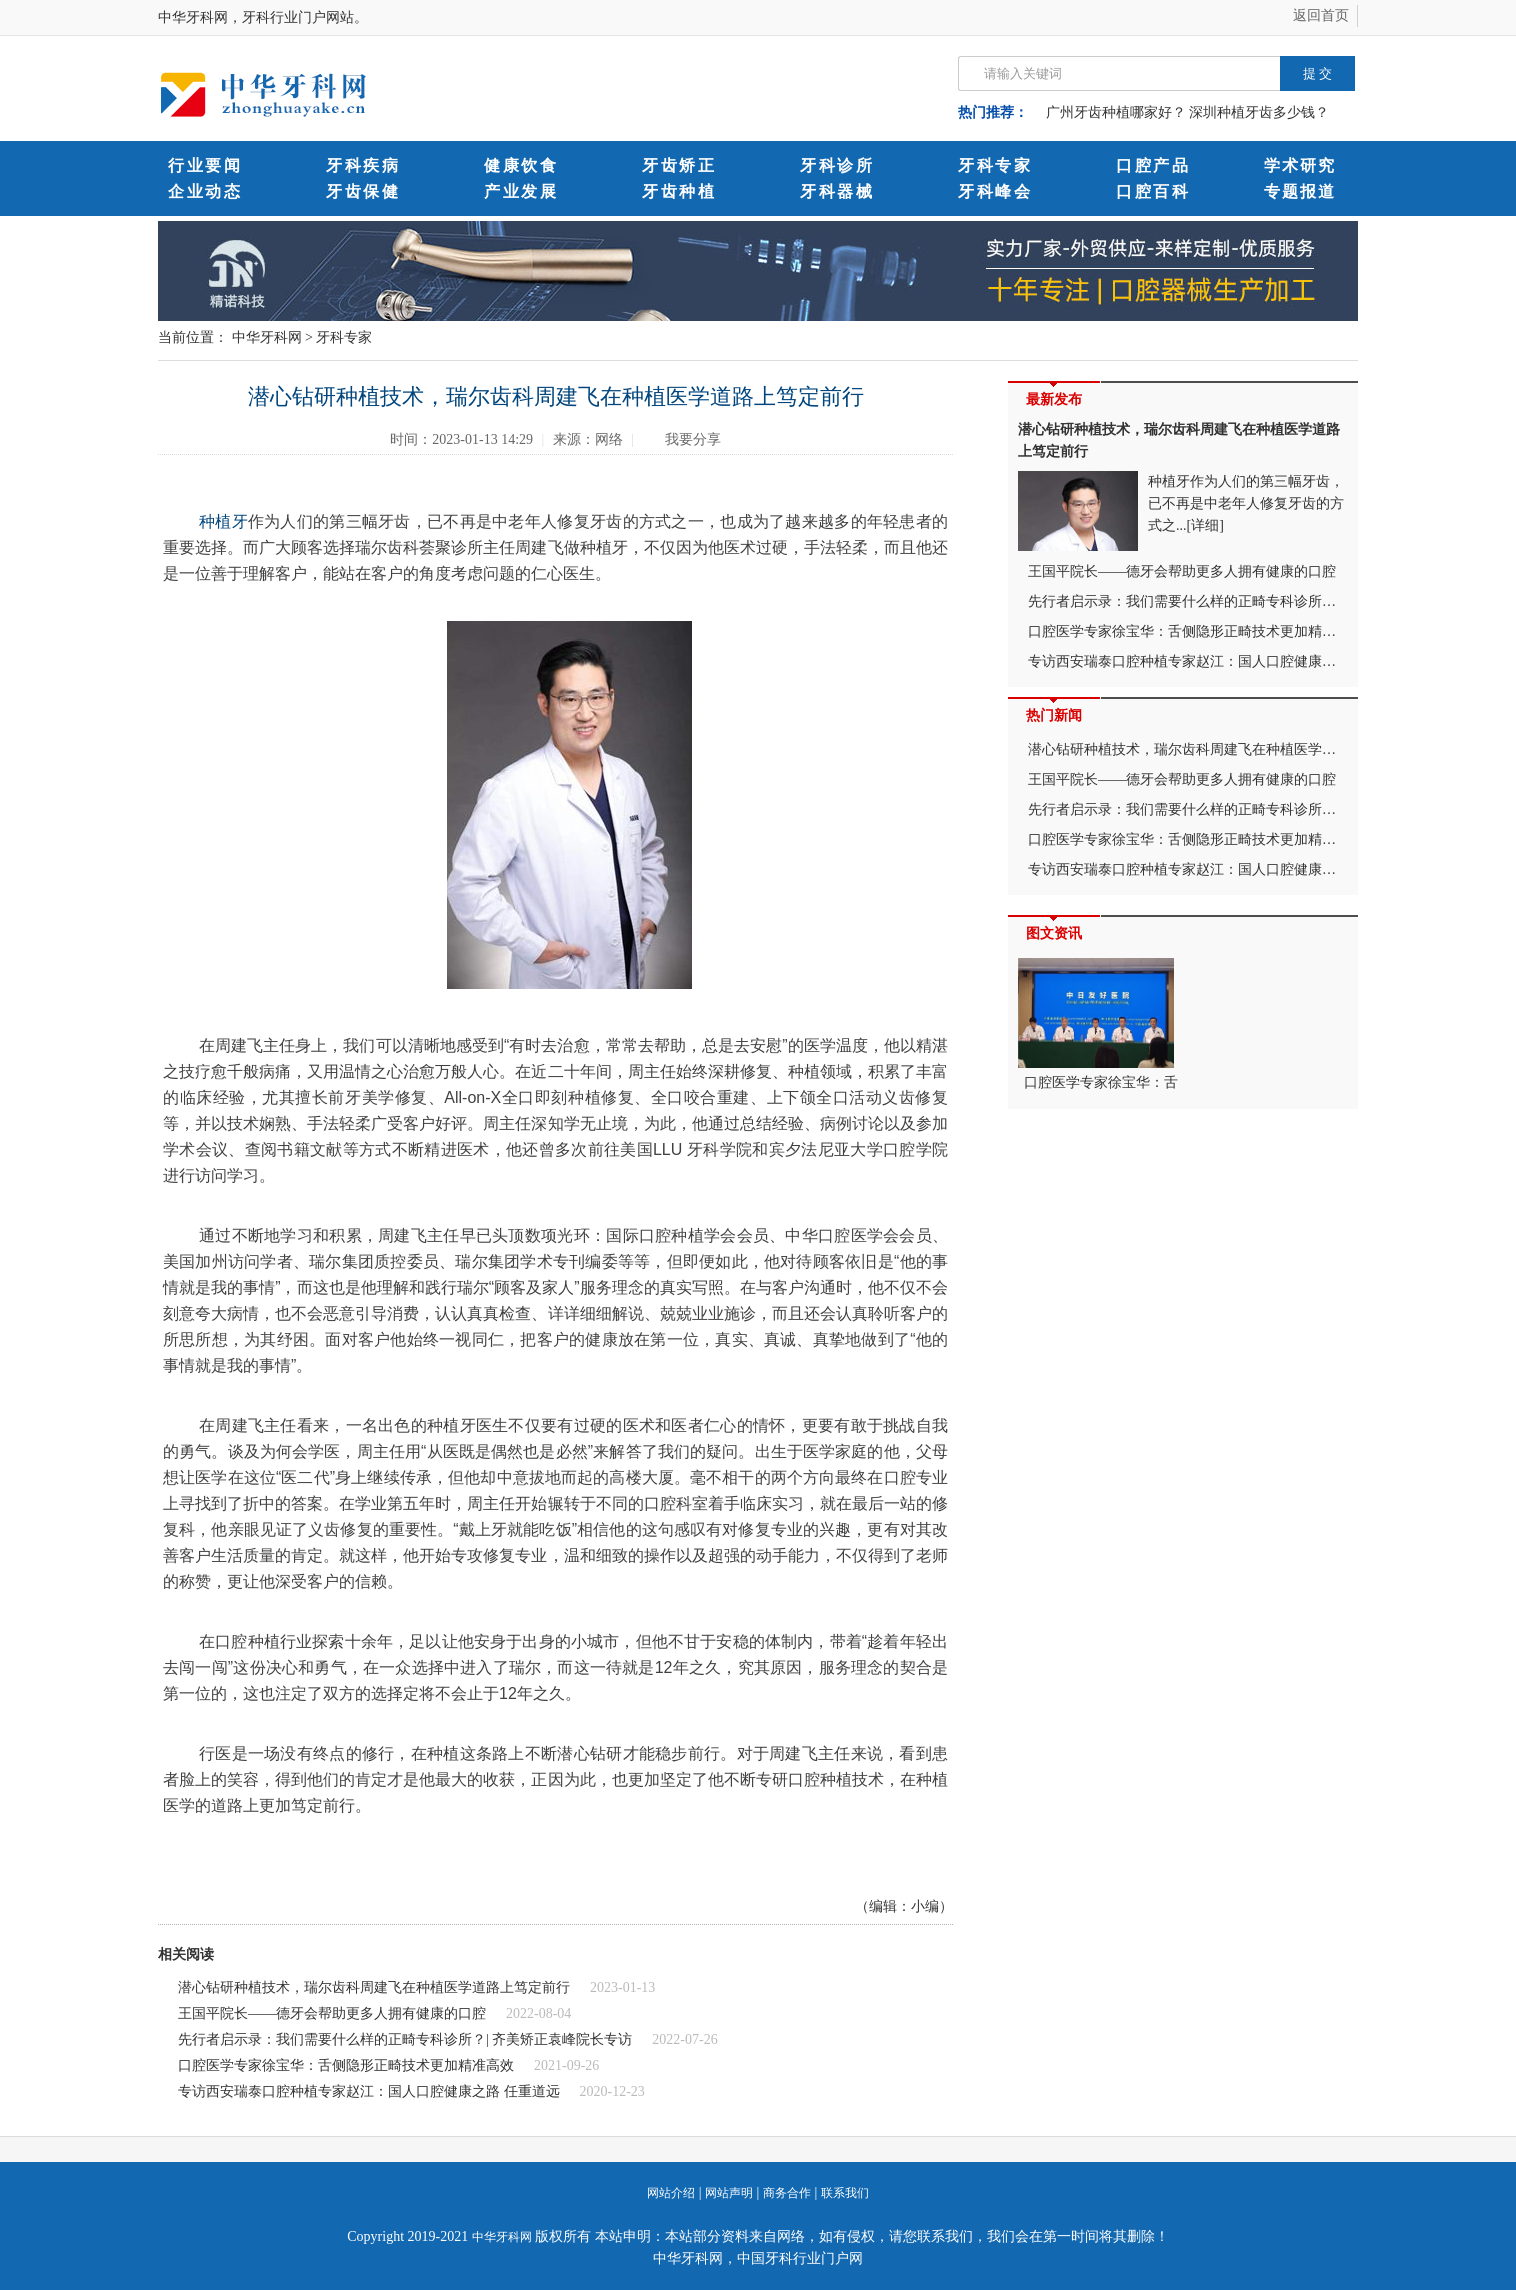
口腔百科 (1153, 191)
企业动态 (205, 191)
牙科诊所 (837, 165)
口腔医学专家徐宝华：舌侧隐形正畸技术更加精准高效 (346, 2065)
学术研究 (1300, 165)
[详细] (1205, 525)
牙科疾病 (363, 165)
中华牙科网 (267, 337)
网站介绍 (671, 2193)
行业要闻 (205, 165)
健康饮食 (521, 165)
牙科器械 (837, 191)
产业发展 (521, 191)
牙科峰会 (995, 191)
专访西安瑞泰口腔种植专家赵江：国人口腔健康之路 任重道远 (369, 2091)
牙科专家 (995, 165)
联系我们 (845, 2193)
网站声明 (729, 2193)
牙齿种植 (679, 191)
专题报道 (1300, 191)
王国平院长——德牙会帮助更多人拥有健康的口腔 (332, 2013)
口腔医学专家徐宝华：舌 (1098, 1024)
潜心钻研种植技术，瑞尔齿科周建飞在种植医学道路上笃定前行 (374, 1987)
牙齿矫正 (679, 165)
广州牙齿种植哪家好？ (1116, 112)
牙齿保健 (363, 191)
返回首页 (1321, 15)
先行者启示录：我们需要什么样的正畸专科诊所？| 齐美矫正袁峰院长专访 (405, 2039)
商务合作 (787, 2193)
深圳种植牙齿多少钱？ (1259, 112)
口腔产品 (1153, 165)
